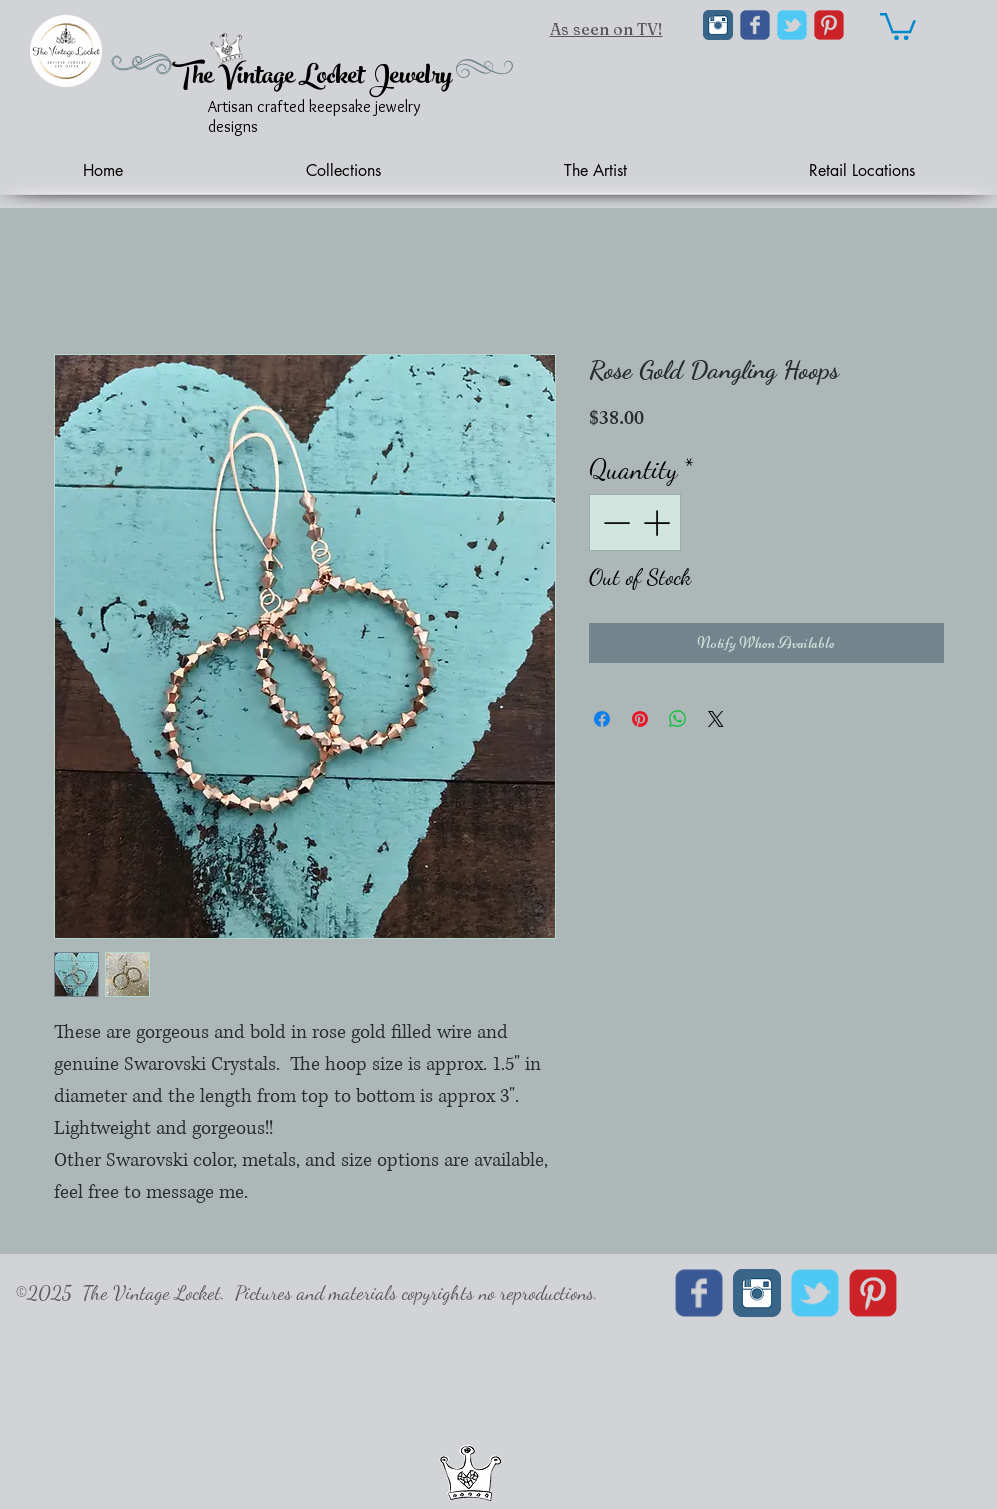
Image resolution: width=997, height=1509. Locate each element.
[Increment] (658, 522)
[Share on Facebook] (602, 719)
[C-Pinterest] (829, 25)
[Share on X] (716, 719)
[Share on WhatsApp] (678, 719)
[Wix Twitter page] (792, 25)
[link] (898, 25)
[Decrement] (614, 522)
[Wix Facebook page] (755, 25)
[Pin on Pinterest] (640, 719)
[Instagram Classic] (718, 25)
